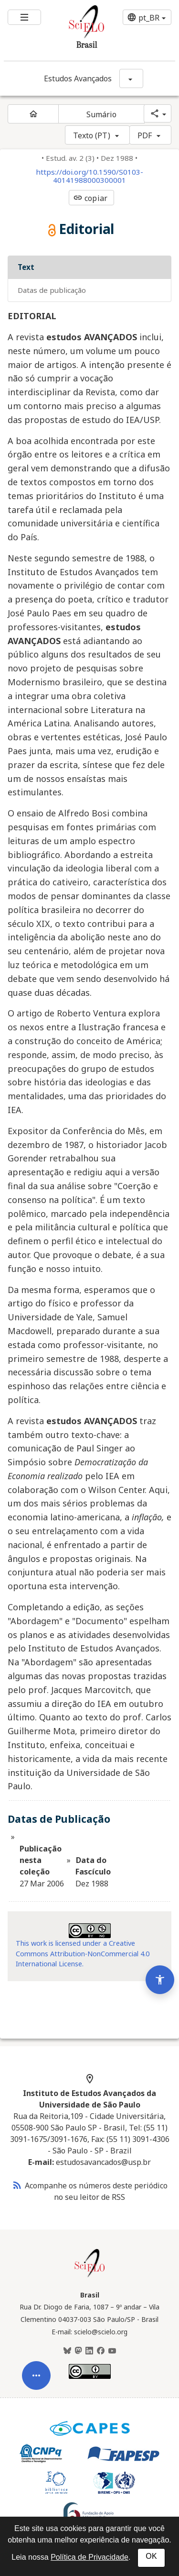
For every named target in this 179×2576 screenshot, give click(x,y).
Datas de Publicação (52, 290)
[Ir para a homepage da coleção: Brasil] (75, 30)
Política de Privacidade (89, 2557)
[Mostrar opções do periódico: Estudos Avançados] (131, 78)
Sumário (101, 114)
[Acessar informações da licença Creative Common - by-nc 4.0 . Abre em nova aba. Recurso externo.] (90, 1930)
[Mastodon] (78, 2351)
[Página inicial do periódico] (33, 113)
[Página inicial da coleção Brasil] (89, 2276)
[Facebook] (101, 2351)
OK (151, 2556)
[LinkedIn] (89, 2351)
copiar (90, 198)
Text (26, 267)
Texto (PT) (91, 135)
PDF (144, 135)
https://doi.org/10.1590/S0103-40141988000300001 (89, 176)
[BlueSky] (67, 2351)
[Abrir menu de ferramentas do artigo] (36, 2408)
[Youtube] (112, 2351)
